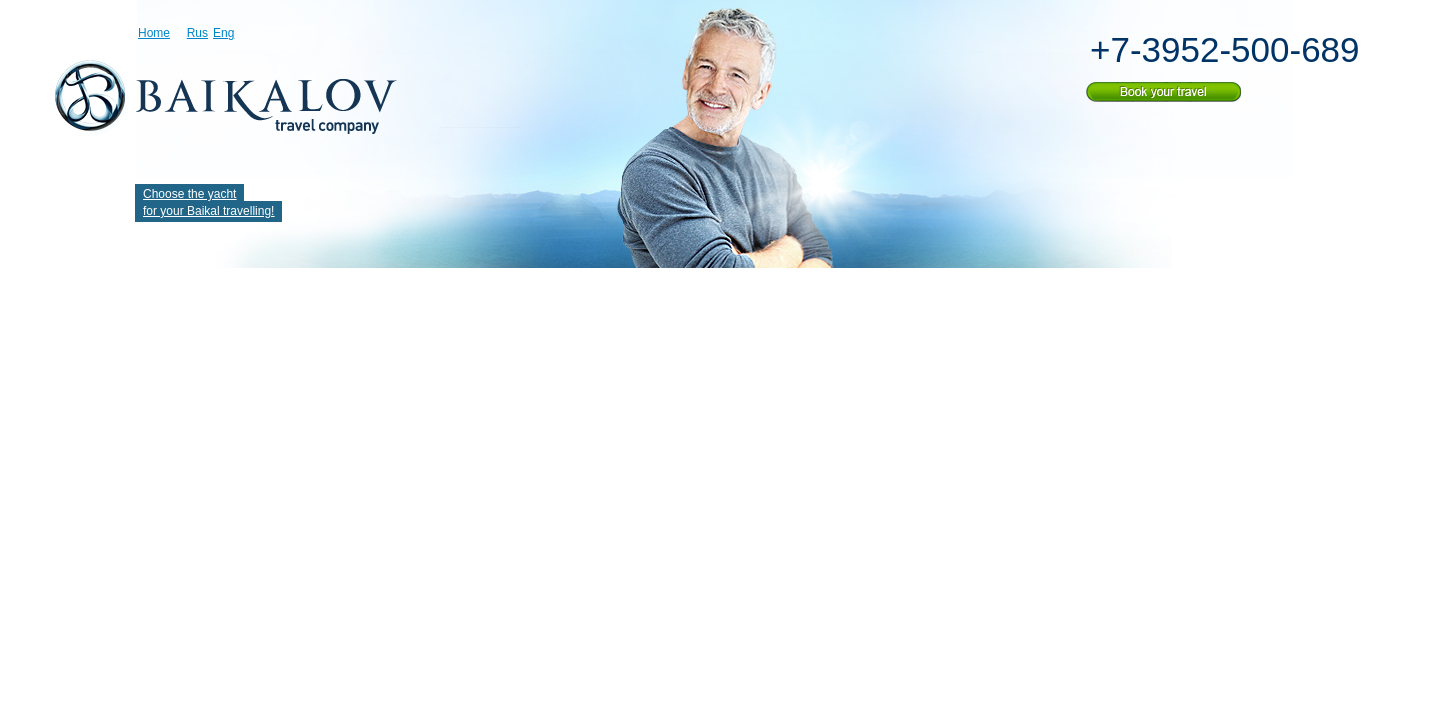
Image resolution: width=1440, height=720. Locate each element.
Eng (223, 33)
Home (154, 33)
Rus (197, 33)
